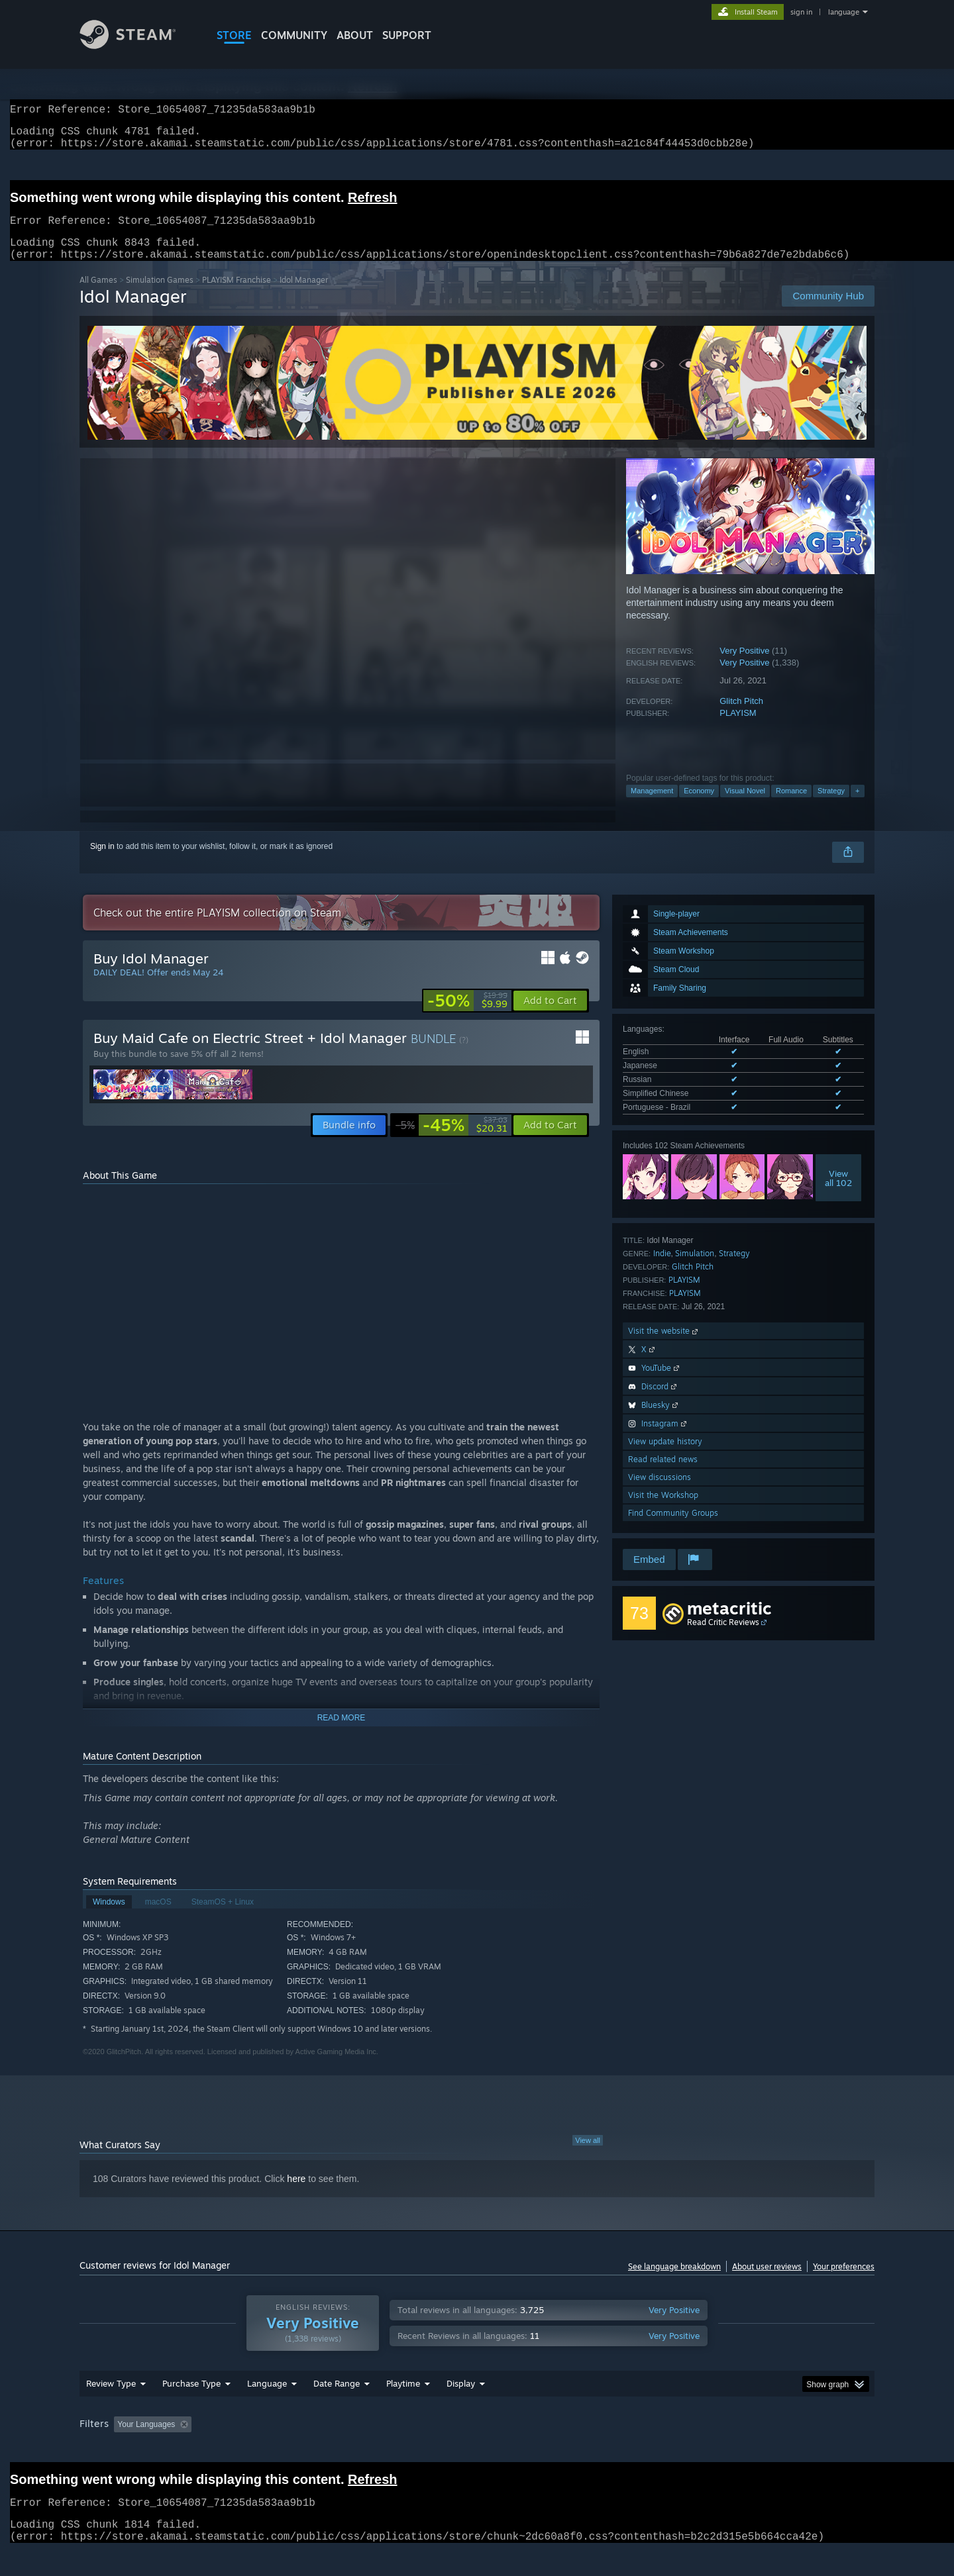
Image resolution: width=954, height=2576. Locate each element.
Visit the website (664, 1347)
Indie (662, 1269)
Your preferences (843, 2282)
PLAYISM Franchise (236, 296)
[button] (550, 1016)
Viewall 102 (838, 1194)
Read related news (663, 1475)
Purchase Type (191, 2408)
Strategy (831, 807)
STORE (234, 35)
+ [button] (857, 807)
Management (652, 807)
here (296, 2194)
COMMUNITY (294, 35)
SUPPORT (406, 35)
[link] (467, 1016)
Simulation (694, 1269)
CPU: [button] (656, 2449)
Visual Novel (745, 807)
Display (461, 2408)
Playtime (403, 2408)
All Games (98, 296)
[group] (477, 2450)
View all (587, 2156)
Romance (791, 807)
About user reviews (767, 2282)
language (843, 12)
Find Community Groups (673, 1529)
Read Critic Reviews (723, 1638)
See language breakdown (674, 2282)
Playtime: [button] (382, 2449)
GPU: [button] (701, 2449)
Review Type (111, 2408)
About (355, 35)
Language (267, 2408)
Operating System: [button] (588, 2449)
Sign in (102, 862)
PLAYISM (737, 729)
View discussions (659, 1493)
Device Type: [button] (759, 2449)
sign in (801, 12)
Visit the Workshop (663, 1511)
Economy (699, 807)
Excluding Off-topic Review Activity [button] (280, 2449)
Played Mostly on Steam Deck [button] (478, 2449)
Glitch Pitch (741, 717)
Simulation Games (159, 296)
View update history (665, 1457)
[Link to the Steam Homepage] (138, 45)
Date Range (336, 2408)
